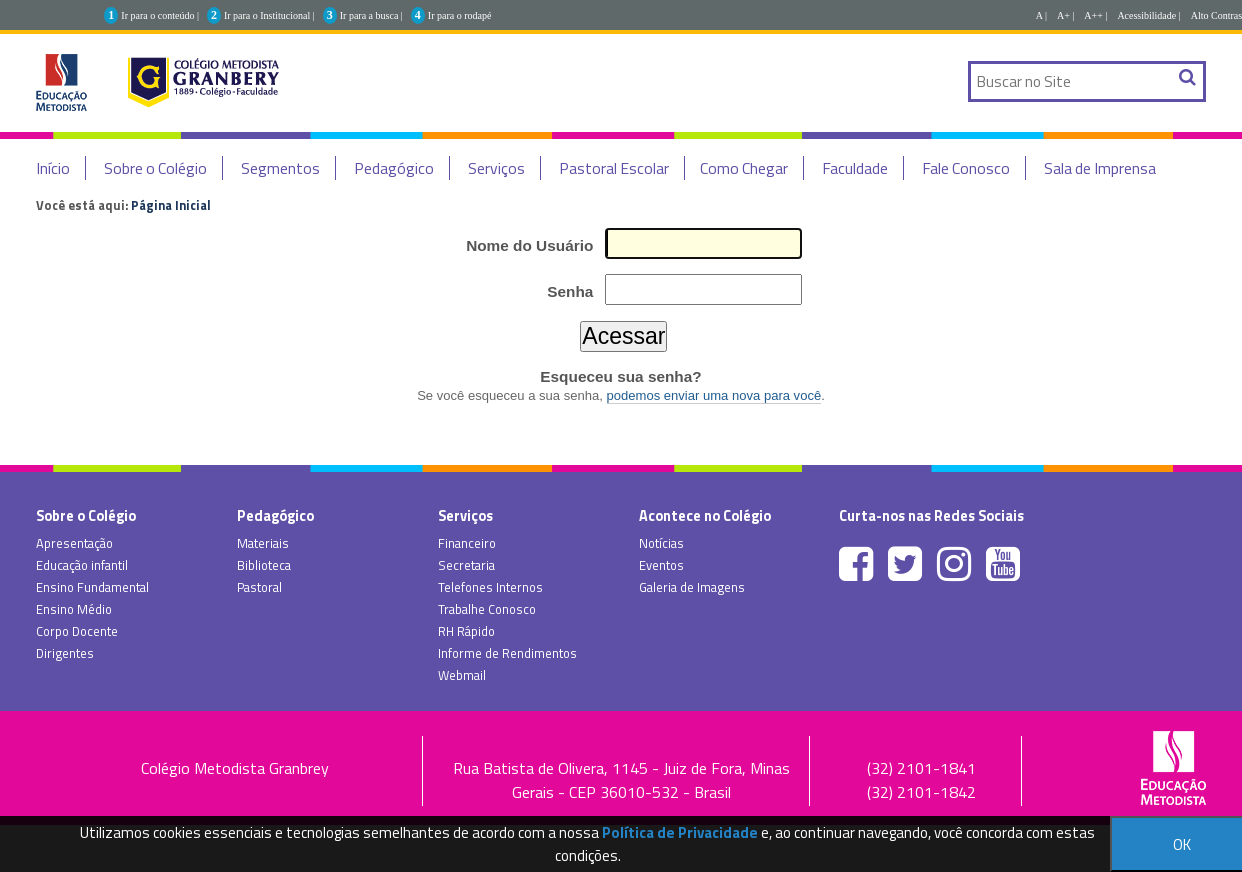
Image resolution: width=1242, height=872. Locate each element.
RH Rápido (466, 631)
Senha (570, 291)
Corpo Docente (77, 631)
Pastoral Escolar (614, 168)
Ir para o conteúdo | (160, 15)
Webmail (462, 675)
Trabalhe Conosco (487, 609)
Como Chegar (744, 168)
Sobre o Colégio (155, 168)
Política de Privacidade (680, 832)
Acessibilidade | (1148, 15)
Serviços (496, 168)
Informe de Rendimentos (507, 653)
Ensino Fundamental (92, 587)
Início (53, 168)
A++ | (1095, 15)
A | (1041, 15)
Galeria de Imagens (692, 587)
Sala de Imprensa (1100, 168)
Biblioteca (264, 565)
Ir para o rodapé (460, 15)
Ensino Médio (74, 609)
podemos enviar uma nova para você (714, 395)
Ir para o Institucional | (269, 15)
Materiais (263, 543)
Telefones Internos (490, 587)
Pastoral (259, 587)
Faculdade (855, 168)
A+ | (1065, 15)
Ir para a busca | (371, 15)
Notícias (661, 543)
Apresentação (74, 543)
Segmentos (280, 168)
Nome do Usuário (529, 245)
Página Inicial (171, 205)
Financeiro (467, 543)
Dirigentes (65, 653)
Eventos (661, 565)
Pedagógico (394, 168)
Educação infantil (82, 565)
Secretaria (466, 565)
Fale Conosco (966, 168)
